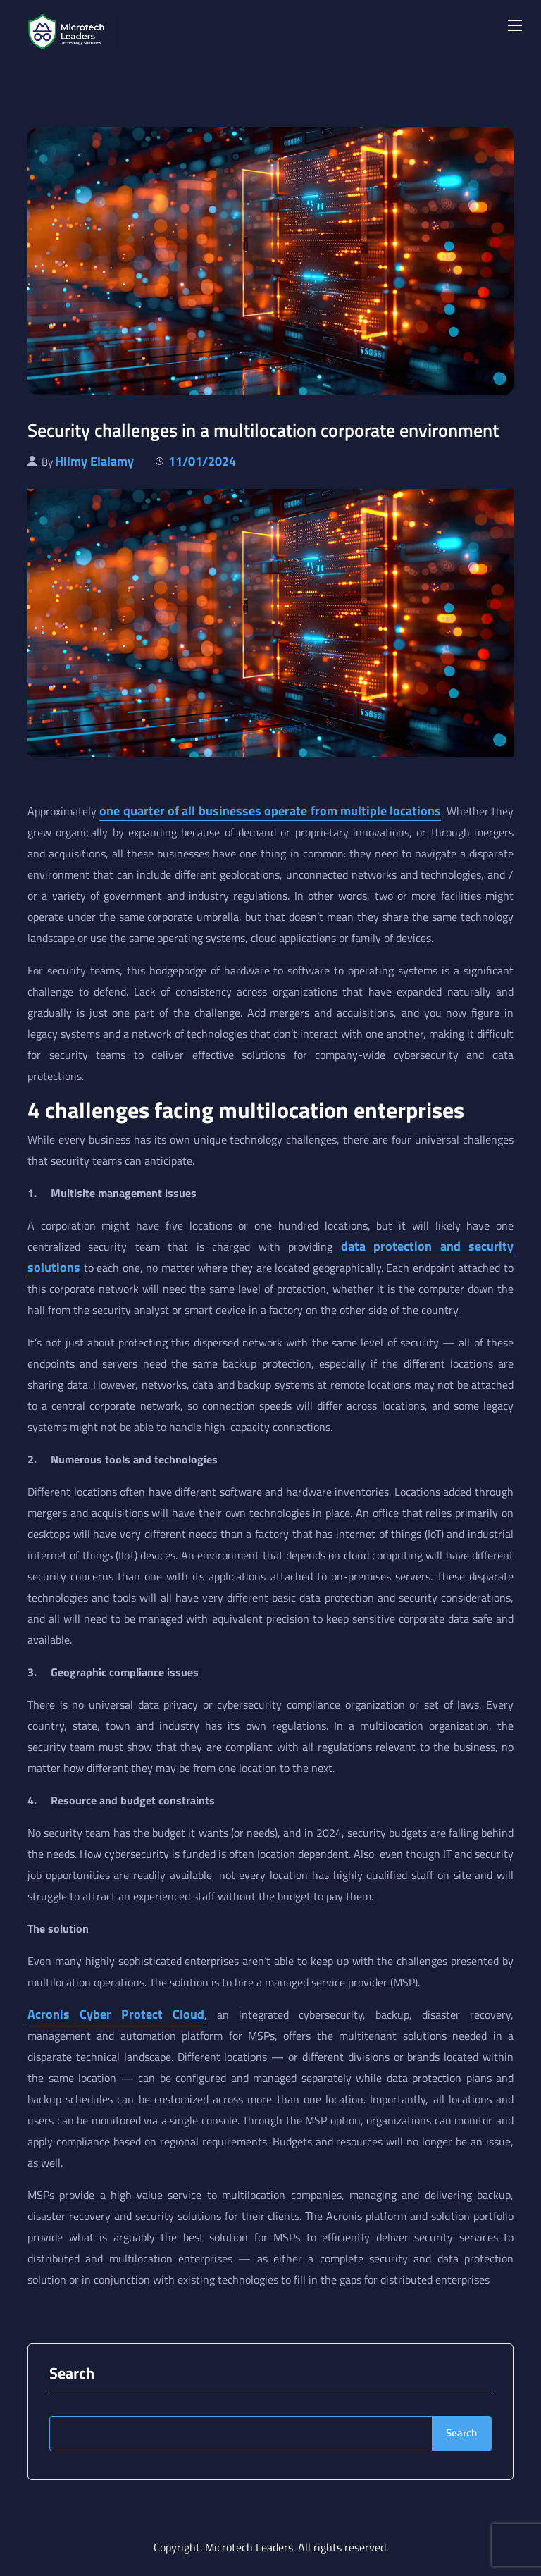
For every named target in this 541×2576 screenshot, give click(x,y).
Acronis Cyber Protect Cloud (115, 2014)
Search (71, 2373)
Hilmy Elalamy (94, 461)
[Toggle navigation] (513, 25)
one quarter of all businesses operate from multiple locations (270, 810)
